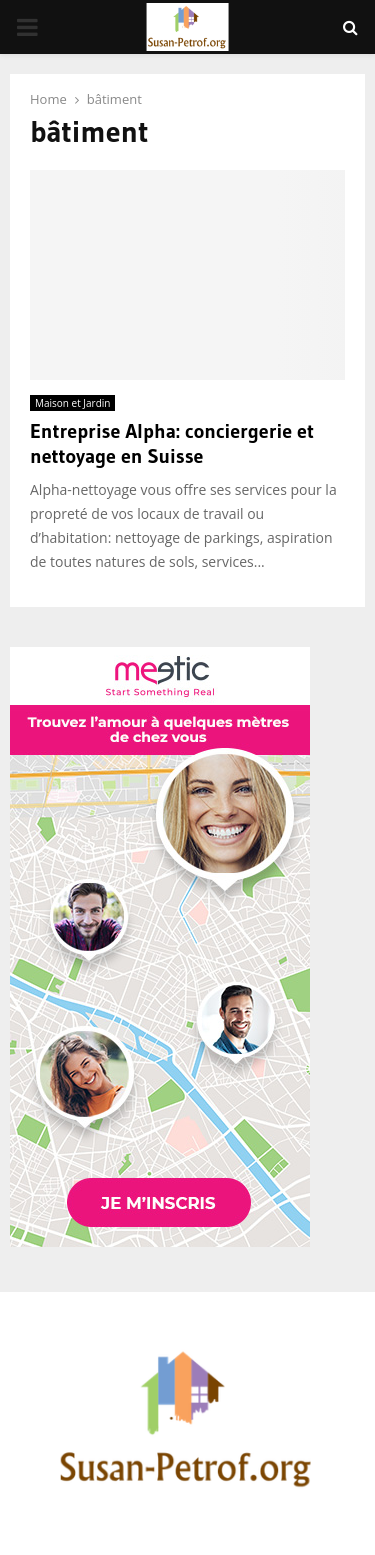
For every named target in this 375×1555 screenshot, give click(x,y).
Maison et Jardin (72, 403)
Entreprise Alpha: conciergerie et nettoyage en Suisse (172, 443)
